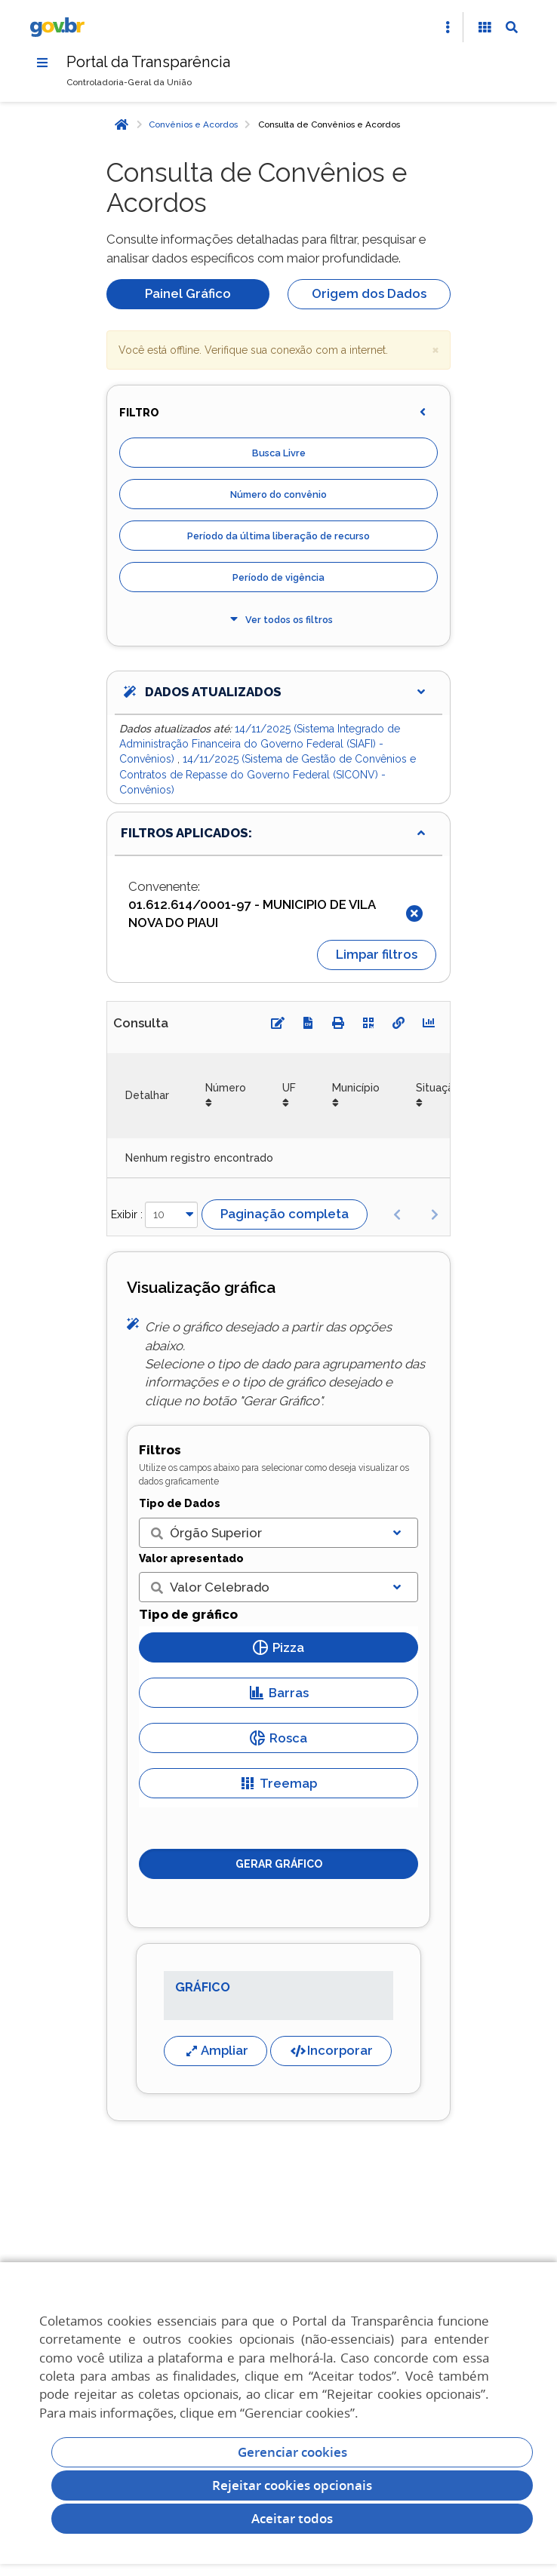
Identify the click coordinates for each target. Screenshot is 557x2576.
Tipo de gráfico (188, 1614)
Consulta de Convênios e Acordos (329, 124)
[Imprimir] (338, 1023)
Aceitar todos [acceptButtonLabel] (292, 2518)
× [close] (435, 349)
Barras (279, 1692)
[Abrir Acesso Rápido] (447, 27)
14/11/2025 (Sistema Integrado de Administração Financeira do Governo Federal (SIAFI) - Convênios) (259, 744)
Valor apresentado (191, 1558)
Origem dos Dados (369, 293)
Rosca (278, 1737)
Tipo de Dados (179, 1503)
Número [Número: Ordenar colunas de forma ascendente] (225, 1088)
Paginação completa (284, 1213)
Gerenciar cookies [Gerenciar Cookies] (292, 2452)
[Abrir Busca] (512, 27)
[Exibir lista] (397, 1533)
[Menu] (42, 63)
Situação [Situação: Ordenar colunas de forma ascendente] (438, 1088)
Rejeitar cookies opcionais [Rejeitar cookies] (292, 2485)
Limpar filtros (376, 954)
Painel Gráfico (188, 293)
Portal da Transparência (148, 62)
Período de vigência (278, 577)
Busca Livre (279, 453)
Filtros (160, 1449)
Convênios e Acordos (193, 124)
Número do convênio (278, 494)
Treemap (278, 1783)
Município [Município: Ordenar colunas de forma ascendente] (356, 1088)
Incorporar (331, 2051)
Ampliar (215, 2051)
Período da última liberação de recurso (278, 536)
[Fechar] (414, 913)
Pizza (278, 1647)
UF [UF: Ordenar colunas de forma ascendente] (289, 1088)
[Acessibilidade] (484, 27)
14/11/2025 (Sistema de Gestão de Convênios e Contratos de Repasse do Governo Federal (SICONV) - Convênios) (267, 774)
